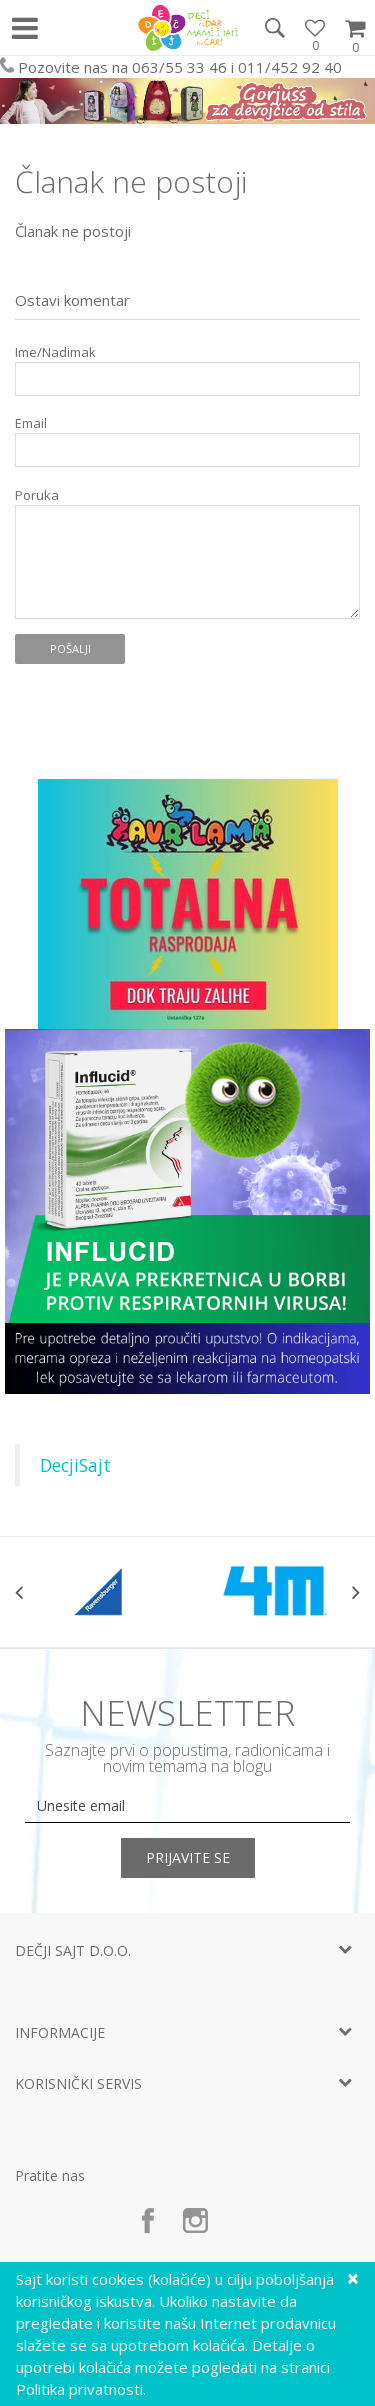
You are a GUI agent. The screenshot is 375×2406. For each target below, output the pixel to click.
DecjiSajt (75, 1465)
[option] (101, 1592)
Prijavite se (188, 1857)
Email (31, 423)
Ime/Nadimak (55, 352)
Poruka (37, 495)
